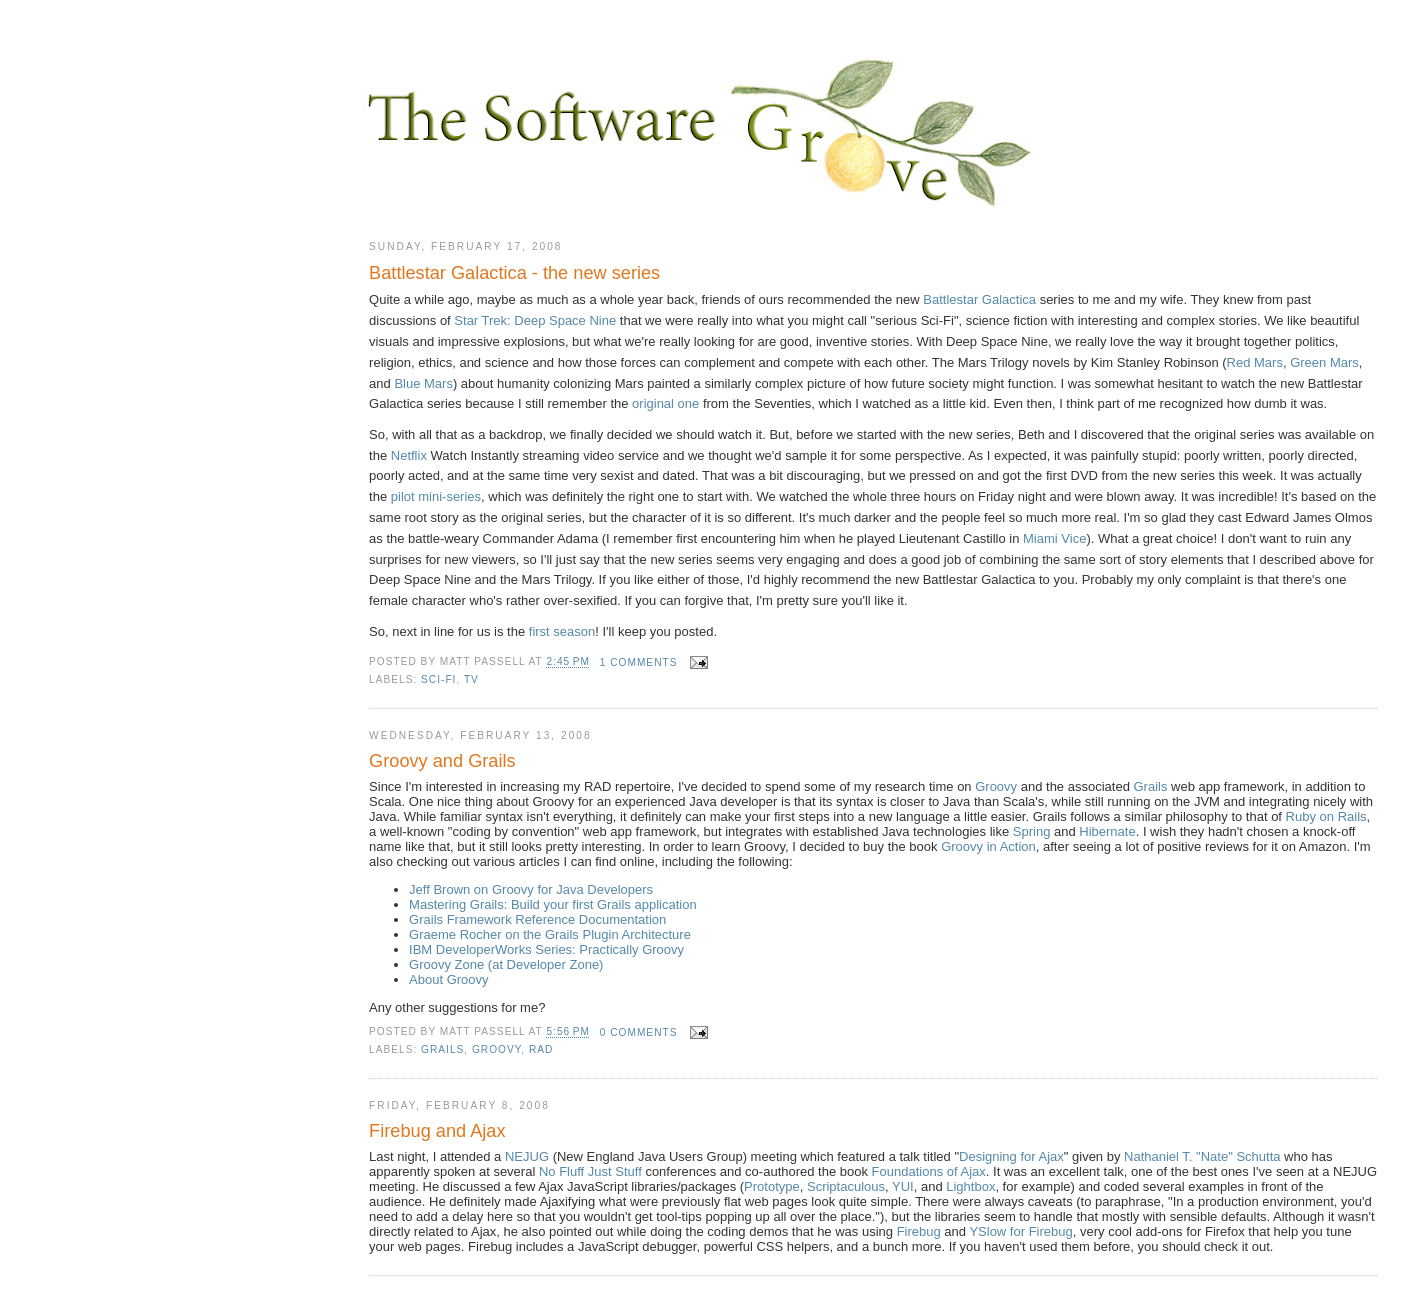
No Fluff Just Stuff (590, 1171)
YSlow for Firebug (1020, 1231)
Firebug (919, 1231)
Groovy (996, 786)
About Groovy (449, 979)
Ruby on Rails (1326, 816)
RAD (541, 1049)
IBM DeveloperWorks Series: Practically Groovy (546, 949)
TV (471, 679)
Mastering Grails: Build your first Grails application (553, 904)
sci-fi (438, 679)
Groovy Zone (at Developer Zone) (506, 964)
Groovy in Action (988, 846)
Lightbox (970, 1186)
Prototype (772, 1186)
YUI (903, 1186)
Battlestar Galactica (979, 299)
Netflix (409, 455)
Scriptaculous (846, 1186)
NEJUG (527, 1156)
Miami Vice (1054, 538)
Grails (1150, 786)
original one (665, 403)
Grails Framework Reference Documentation (537, 919)
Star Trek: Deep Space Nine (535, 320)
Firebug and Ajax (437, 1131)
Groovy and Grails (442, 761)
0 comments (639, 1032)
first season (562, 631)
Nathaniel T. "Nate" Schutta (1202, 1156)
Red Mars (1255, 362)
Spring (1032, 831)
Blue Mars (423, 383)
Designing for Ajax (1011, 1156)
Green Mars (1324, 362)
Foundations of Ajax (929, 1171)
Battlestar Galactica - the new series (514, 273)
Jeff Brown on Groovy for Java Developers (531, 889)
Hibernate (1107, 831)
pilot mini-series (436, 496)
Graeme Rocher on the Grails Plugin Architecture (550, 934)
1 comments (639, 662)
